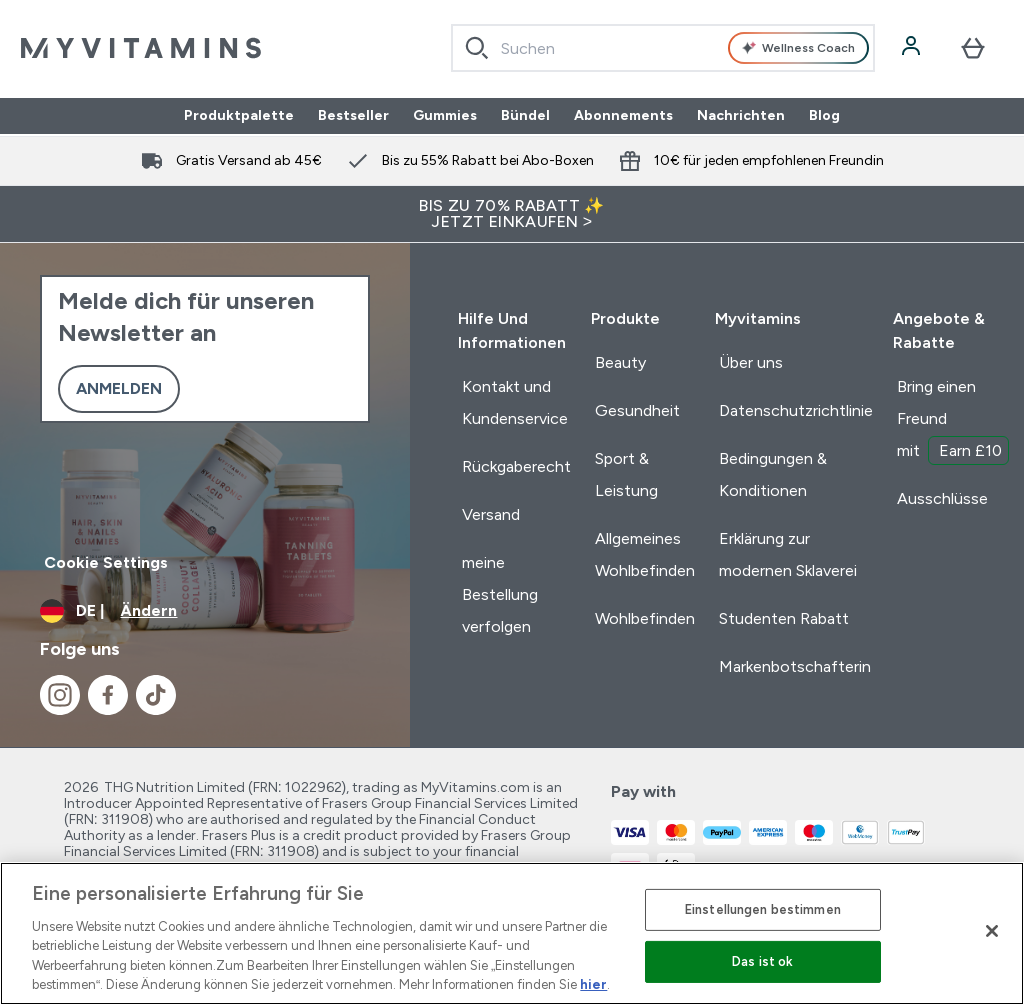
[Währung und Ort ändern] (205, 611)
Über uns (751, 362)
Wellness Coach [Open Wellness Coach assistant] (798, 48)
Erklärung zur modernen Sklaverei (788, 554)
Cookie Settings (106, 562)
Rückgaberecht (516, 466)
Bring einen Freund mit (953, 421)
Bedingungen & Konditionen (773, 474)
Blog (824, 116)
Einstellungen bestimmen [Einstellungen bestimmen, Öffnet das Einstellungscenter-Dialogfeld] (763, 909)
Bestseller (353, 116)
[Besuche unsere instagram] (60, 695)
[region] (512, 933)
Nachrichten (741, 116)
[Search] (477, 48)
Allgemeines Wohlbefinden (645, 554)
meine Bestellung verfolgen (500, 594)
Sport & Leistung (626, 474)
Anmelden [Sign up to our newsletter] (119, 388)
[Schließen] (992, 931)
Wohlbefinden (645, 618)
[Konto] (913, 48)
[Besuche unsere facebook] (108, 695)
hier (593, 984)
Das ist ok (762, 961)
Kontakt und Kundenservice (515, 402)
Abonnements (623, 116)
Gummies (445, 116)
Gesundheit (637, 410)
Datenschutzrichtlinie (796, 410)
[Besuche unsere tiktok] (156, 695)
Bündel (525, 116)
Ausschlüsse (942, 498)
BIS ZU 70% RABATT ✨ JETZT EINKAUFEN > (512, 213)
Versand (491, 514)
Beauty (620, 362)
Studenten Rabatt (784, 618)
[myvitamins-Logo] (141, 48)
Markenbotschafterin (795, 666)
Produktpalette (239, 116)
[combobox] (663, 48)
